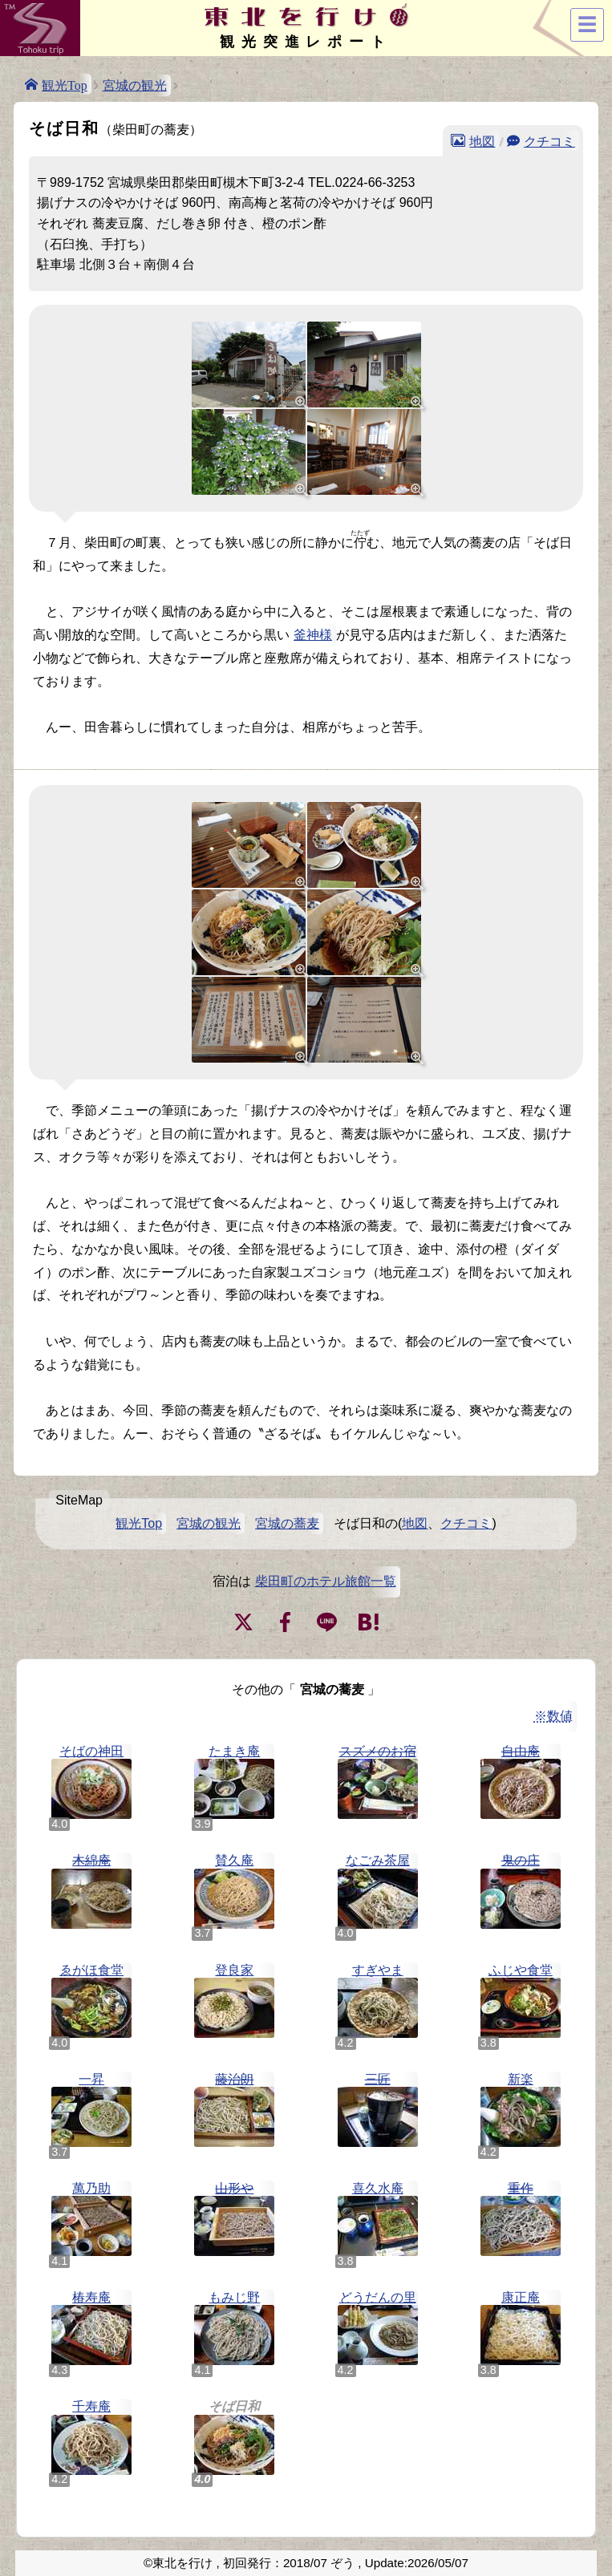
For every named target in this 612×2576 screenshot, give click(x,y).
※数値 (553, 1716)
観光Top (64, 84)
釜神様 (313, 635)
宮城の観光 (135, 85)
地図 (482, 140)
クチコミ (549, 140)
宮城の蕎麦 (287, 1523)
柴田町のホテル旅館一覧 (325, 1581)
